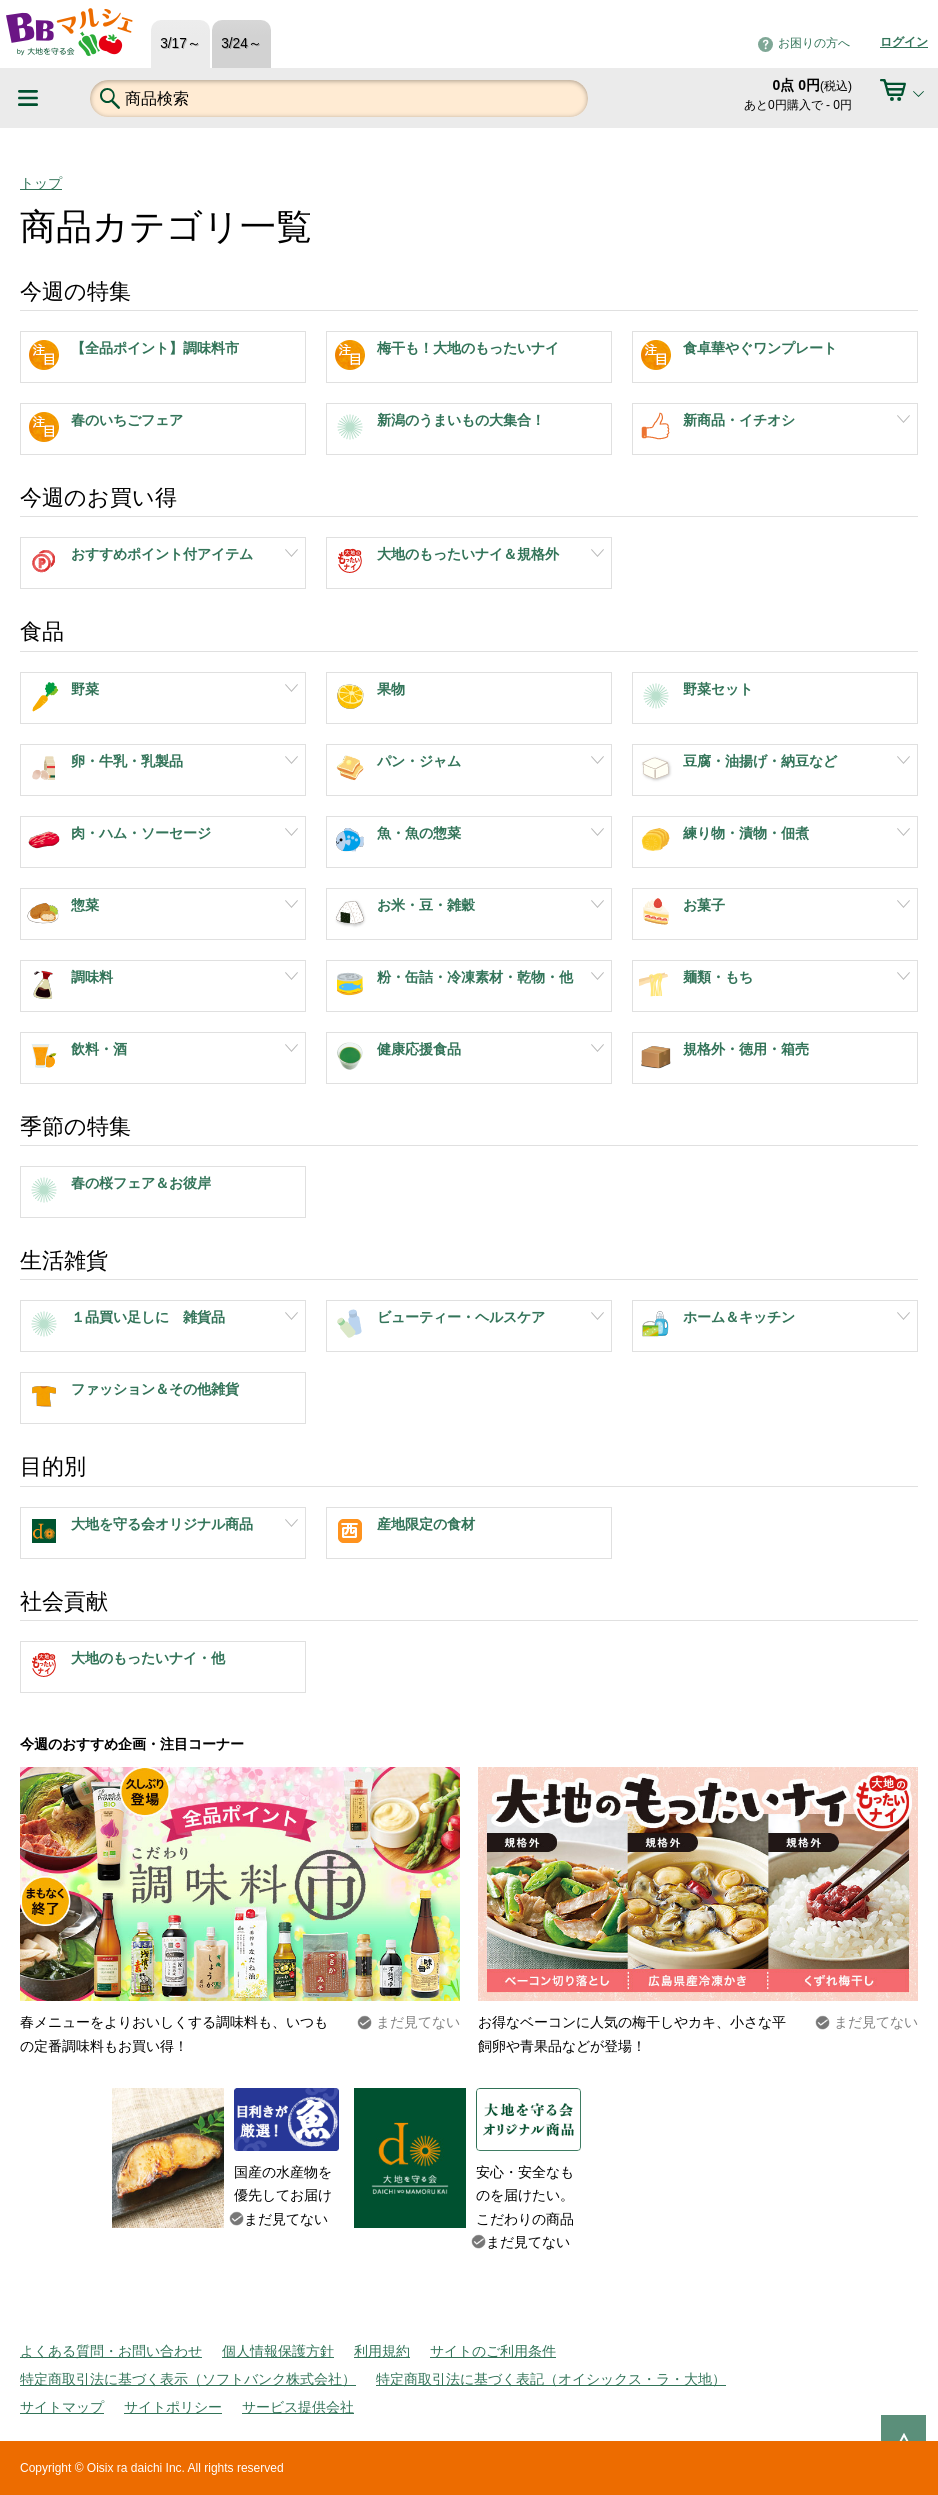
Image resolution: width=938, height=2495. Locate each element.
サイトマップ (62, 2407)
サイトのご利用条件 (493, 2351)
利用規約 (382, 2351)
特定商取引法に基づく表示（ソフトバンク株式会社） (188, 2379)
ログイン (904, 42)
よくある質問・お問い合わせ (111, 2351)
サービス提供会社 (298, 2407)
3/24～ (241, 43)
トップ (41, 183)
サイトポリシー (173, 2407)
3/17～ (180, 43)
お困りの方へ (814, 43)
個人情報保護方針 (278, 2351)
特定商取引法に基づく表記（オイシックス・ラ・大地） (551, 2379)
